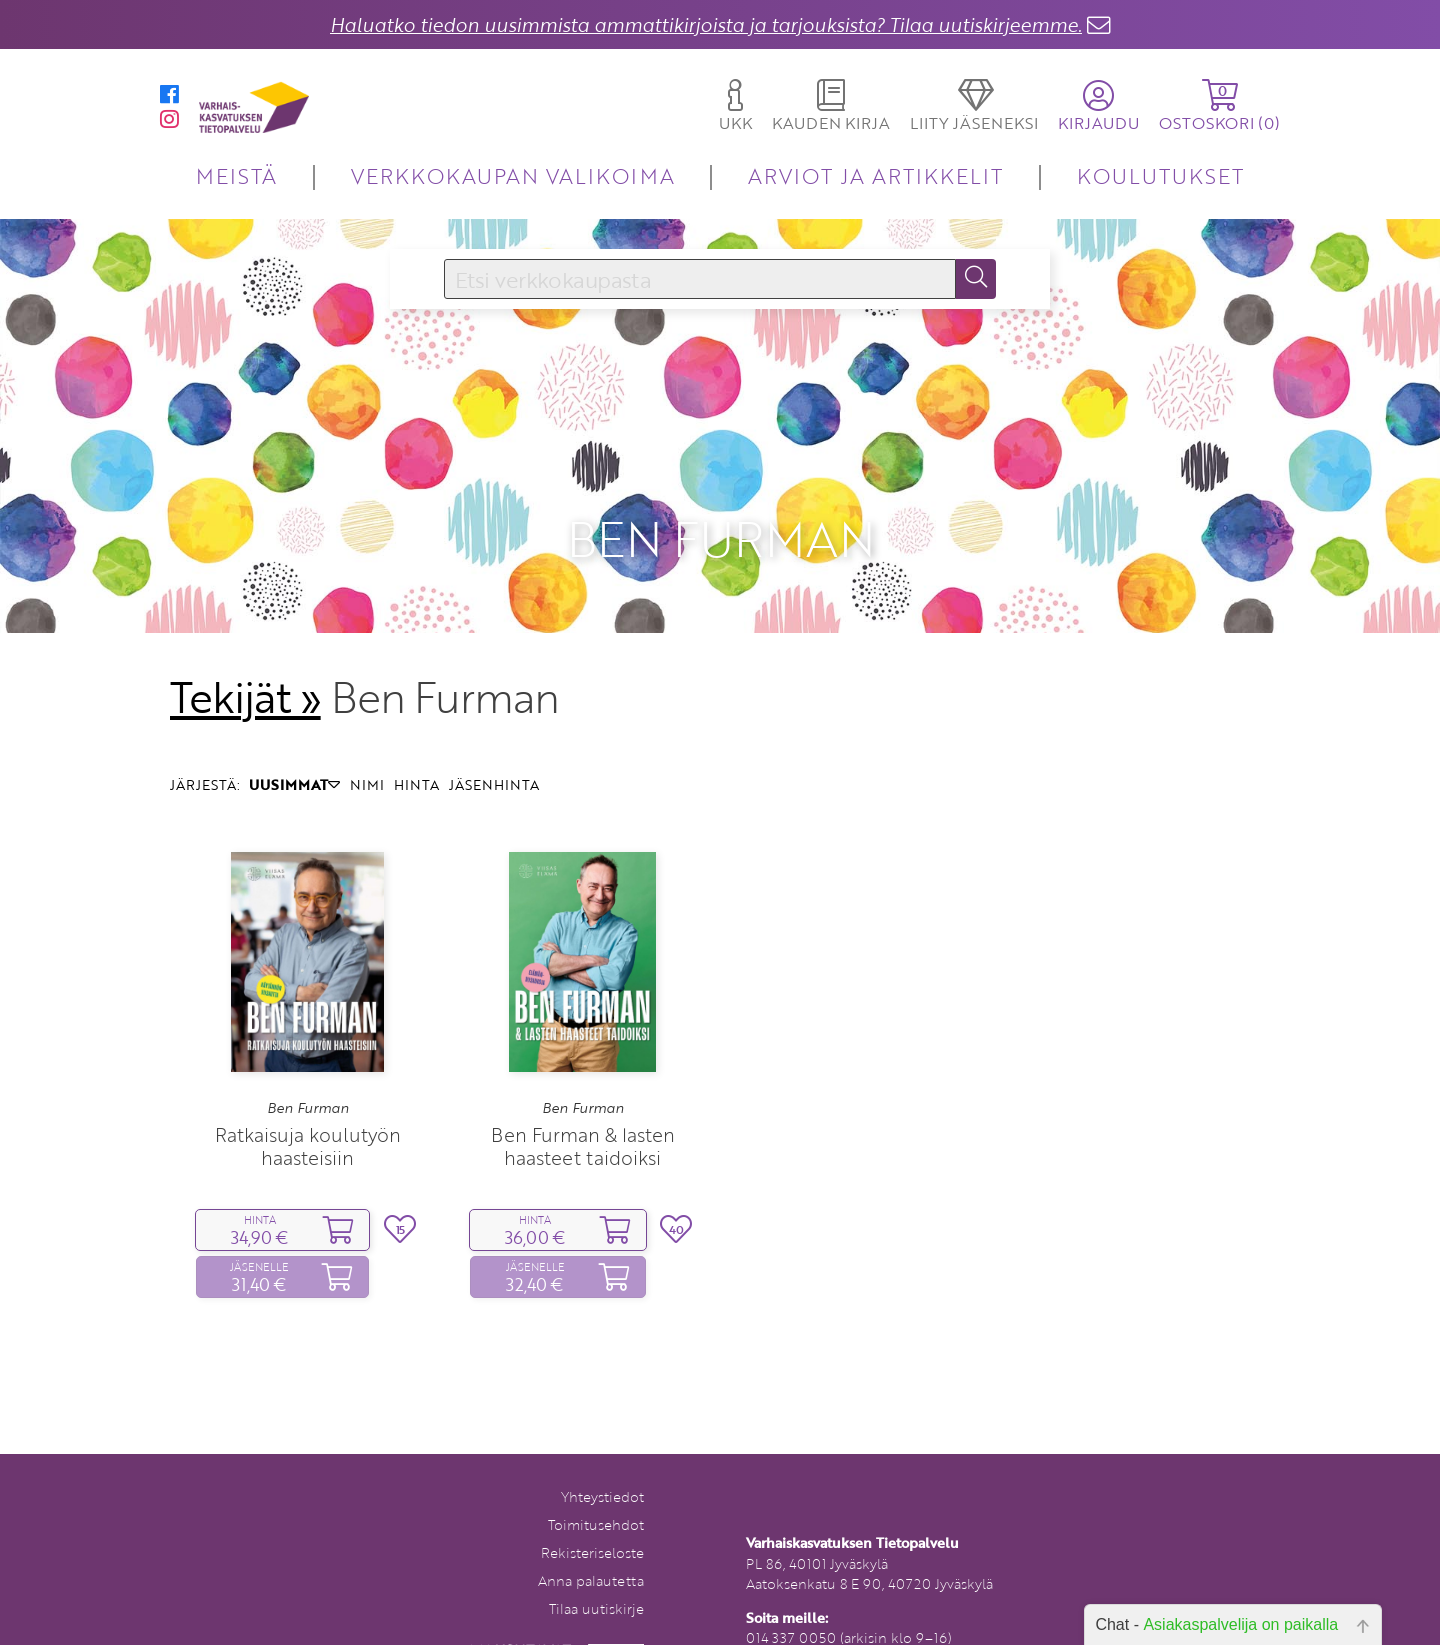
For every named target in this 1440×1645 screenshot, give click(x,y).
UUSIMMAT (294, 744)
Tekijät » (245, 656)
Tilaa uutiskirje (596, 1567)
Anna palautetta (591, 1539)
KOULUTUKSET (1160, 175)
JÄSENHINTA (494, 744)
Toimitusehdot (596, 1483)
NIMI (367, 744)
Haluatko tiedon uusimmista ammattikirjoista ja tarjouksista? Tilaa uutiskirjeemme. (706, 24)
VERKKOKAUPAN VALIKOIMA (513, 175)
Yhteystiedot (602, 1455)
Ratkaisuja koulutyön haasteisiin (308, 1105)
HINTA (416, 744)
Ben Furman (308, 1067)
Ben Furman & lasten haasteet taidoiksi (583, 1105)
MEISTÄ (236, 175)
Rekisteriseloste (592, 1511)
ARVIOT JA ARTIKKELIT (875, 175)
